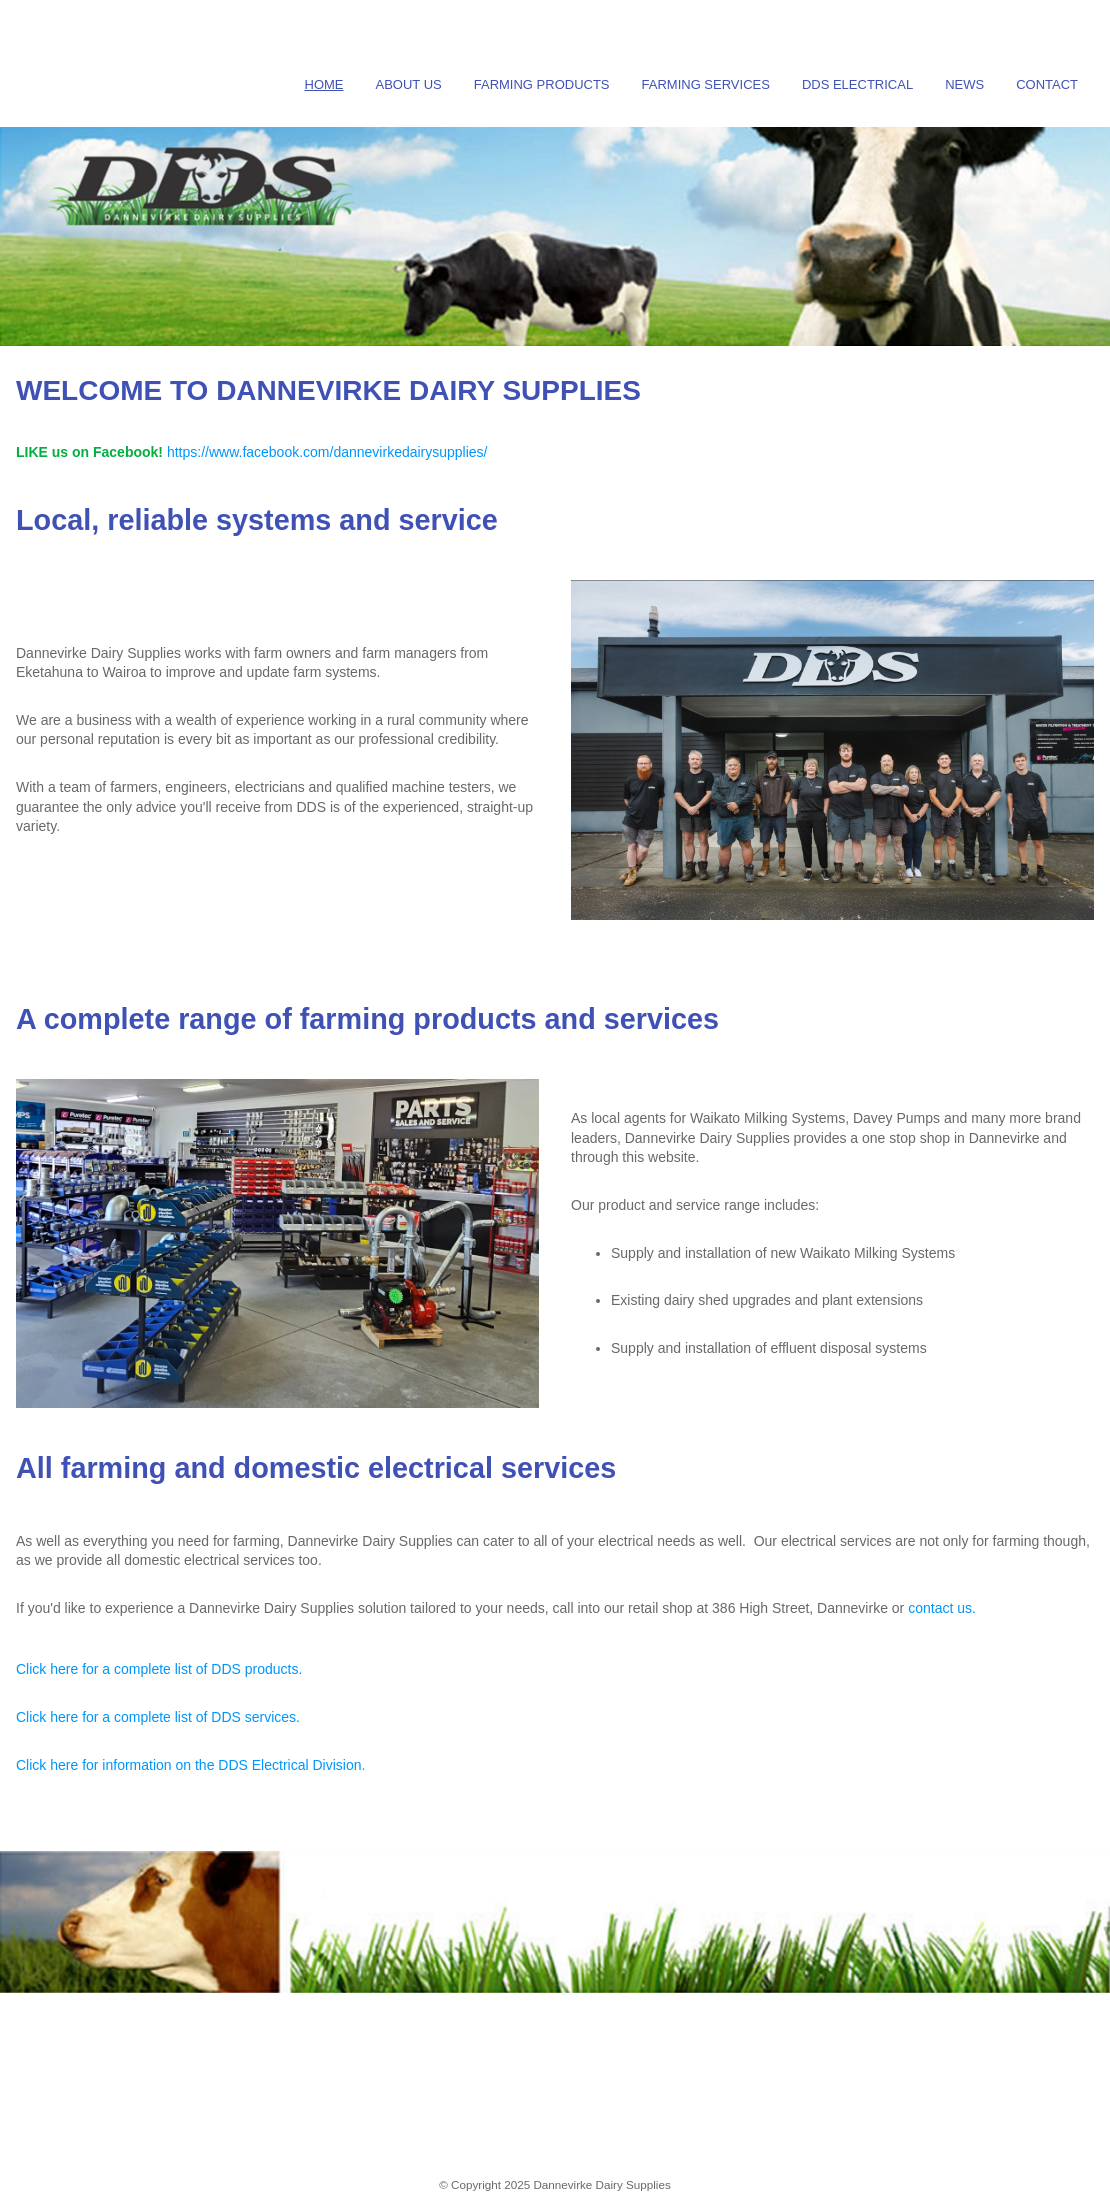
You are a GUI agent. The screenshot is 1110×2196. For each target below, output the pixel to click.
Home (324, 84)
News (964, 84)
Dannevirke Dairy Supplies (601, 2184)
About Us (409, 84)
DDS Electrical (857, 84)
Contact (1047, 84)
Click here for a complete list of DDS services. (158, 1717)
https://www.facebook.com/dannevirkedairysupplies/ (327, 452)
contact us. (942, 1608)
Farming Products (542, 84)
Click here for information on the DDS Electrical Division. (190, 1765)
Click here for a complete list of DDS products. (159, 1669)
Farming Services (706, 84)
